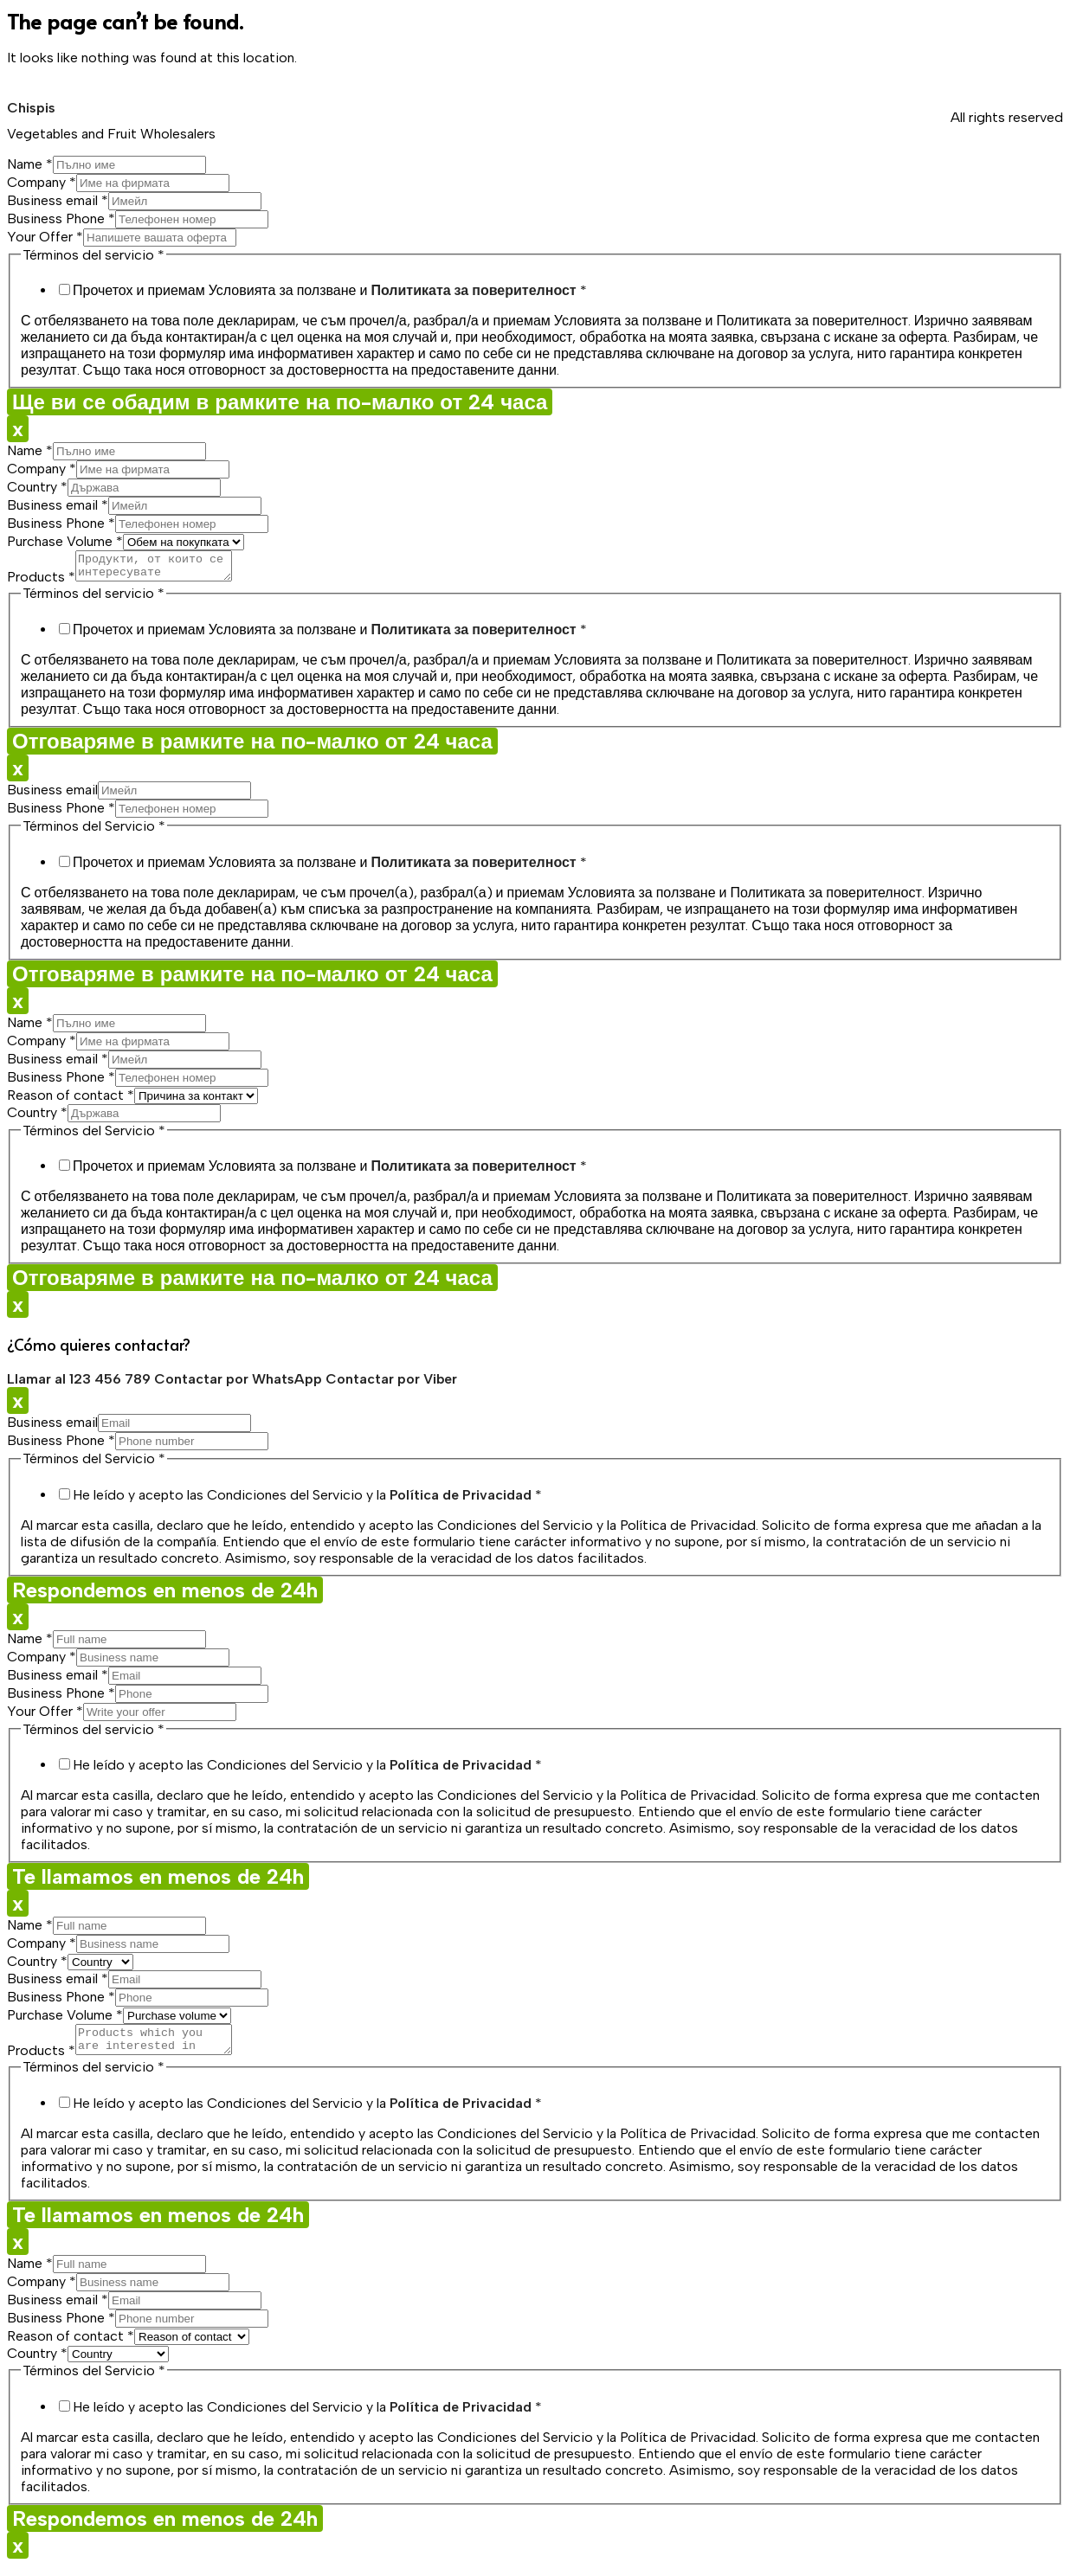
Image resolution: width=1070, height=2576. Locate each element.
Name (30, 164)
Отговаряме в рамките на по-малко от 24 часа (252, 746)
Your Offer (45, 236)
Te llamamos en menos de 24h (158, 1881)
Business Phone (61, 218)
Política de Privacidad (461, 1500)
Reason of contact (70, 1100)
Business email (57, 200)
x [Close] (17, 428)
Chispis (31, 108)
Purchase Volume (65, 541)
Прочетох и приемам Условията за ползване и (330, 290)
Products (41, 582)
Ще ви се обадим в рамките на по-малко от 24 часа (279, 401)
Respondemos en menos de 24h (165, 1595)
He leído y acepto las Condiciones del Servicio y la (307, 1500)
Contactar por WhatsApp (240, 1384)
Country (37, 487)
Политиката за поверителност (473, 290)
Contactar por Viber (391, 1384)
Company (41, 182)
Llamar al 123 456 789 (80, 1384)
